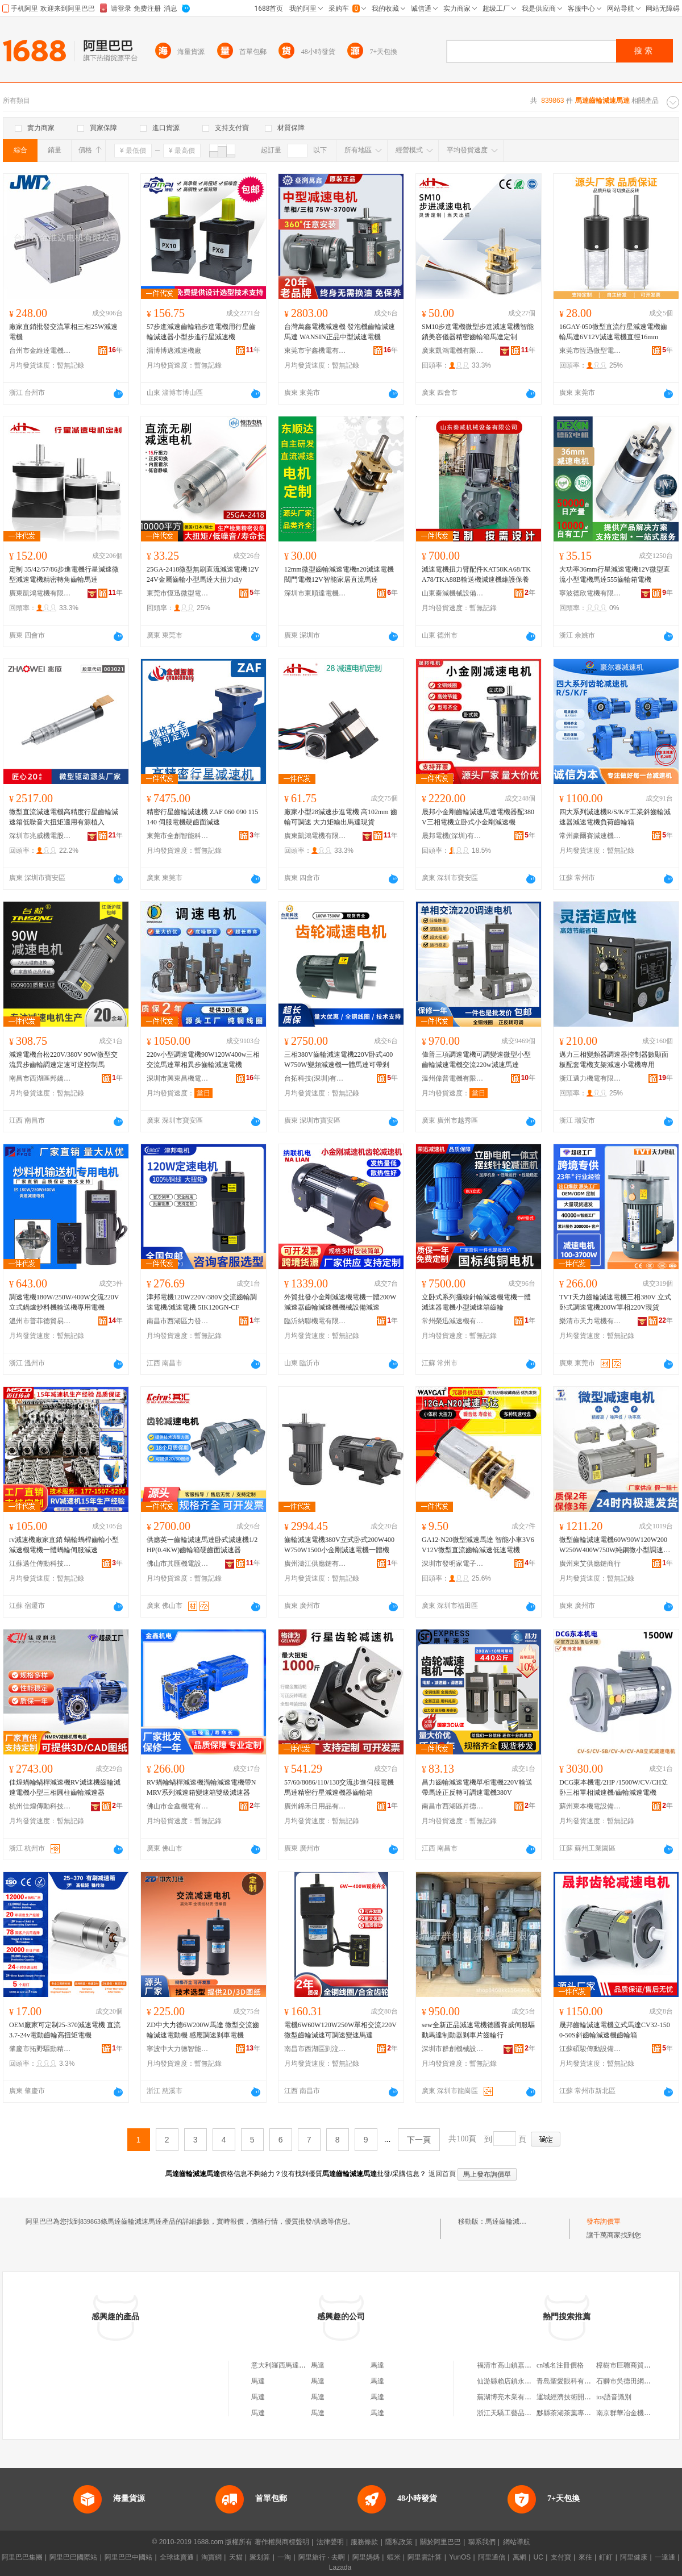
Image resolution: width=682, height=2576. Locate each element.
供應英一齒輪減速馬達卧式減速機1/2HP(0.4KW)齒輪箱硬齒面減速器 (202, 1545)
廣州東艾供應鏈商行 (590, 1564)
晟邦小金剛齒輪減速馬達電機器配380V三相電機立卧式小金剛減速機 (478, 817)
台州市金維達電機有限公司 (40, 351)
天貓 (236, 2557)
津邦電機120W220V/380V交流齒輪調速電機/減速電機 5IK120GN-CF (202, 1302)
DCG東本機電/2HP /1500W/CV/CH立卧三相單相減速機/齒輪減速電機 (613, 1787)
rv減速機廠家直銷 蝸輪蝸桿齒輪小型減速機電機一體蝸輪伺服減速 (64, 1545)
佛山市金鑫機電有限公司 (178, 1806)
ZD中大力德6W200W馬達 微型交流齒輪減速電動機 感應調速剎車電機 (203, 2030)
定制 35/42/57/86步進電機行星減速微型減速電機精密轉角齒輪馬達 (64, 574)
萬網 (519, 2557)
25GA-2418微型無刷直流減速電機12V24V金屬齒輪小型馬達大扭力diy (203, 574)
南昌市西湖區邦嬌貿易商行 (40, 1078)
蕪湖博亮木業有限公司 (511, 2397)
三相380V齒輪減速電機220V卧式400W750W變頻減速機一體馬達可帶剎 (338, 1060)
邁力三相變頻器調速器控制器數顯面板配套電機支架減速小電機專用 (613, 1060)
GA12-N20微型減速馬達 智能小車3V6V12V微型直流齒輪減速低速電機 (478, 1545)
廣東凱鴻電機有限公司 (453, 351)
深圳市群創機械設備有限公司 (453, 2049)
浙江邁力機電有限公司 (590, 1078)
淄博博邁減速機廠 (174, 351)
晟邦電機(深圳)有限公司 (453, 836)
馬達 (318, 2365)
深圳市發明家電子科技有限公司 (453, 1564)
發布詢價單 (604, 2221)
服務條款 (364, 2542)
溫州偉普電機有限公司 (453, 1078)
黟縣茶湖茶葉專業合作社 (574, 2413)
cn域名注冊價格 (560, 2365)
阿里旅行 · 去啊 (321, 2557)
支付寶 (561, 2557)
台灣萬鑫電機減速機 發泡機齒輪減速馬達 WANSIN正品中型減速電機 (339, 332)
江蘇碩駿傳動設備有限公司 (590, 2049)
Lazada (340, 2567)
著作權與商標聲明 (282, 2542)
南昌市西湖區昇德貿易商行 (453, 1806)
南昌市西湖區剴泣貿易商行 (315, 2049)
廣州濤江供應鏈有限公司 (315, 1564)
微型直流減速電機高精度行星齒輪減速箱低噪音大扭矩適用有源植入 (63, 817)
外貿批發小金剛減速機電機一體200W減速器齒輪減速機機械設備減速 (340, 1302)
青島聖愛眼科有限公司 (571, 2381)
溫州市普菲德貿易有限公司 (40, 1321)
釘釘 (606, 2557)
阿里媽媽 (366, 2557)
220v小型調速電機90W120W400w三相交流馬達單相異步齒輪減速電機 (203, 1060)
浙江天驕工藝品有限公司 (514, 2413)
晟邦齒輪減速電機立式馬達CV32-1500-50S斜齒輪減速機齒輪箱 (614, 2030)
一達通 (665, 2557)
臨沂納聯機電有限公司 (315, 1321)
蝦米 (394, 2557)
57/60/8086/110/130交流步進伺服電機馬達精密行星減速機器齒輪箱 (339, 1787)
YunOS (460, 2557)
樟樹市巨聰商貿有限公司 (633, 2365)
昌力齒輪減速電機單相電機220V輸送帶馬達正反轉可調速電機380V (477, 1787)
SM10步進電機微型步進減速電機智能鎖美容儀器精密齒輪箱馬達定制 (478, 332)
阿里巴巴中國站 (128, 2557)
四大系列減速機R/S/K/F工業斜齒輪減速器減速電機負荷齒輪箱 (615, 817)
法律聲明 (330, 2542)
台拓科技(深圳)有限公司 (315, 1078)
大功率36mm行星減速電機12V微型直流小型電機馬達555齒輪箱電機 (614, 574)
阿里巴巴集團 (22, 2557)
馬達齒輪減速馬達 (512, 2221)
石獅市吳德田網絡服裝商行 (637, 2381)
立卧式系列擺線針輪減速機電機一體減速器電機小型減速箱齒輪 (476, 1302)
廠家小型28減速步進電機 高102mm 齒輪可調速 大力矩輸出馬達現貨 (340, 817)
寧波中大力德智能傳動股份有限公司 (178, 2049)
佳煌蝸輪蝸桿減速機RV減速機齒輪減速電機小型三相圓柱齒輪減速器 (64, 1787)
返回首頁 (442, 2174)
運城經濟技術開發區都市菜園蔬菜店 (591, 2397)
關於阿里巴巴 (440, 2542)
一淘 (284, 2557)
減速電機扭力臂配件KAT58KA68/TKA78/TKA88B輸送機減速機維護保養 (476, 574)
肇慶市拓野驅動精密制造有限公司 (40, 2049)
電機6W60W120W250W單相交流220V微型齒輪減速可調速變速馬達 (340, 2030)
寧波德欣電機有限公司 (590, 593)
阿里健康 (633, 2557)
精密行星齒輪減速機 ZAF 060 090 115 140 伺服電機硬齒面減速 (202, 817)
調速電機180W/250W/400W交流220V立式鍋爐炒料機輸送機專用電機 (64, 1302)
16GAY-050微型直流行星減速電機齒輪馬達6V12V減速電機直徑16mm (613, 332)
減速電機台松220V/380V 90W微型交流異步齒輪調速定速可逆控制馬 (63, 1060)
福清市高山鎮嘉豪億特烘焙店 (521, 2365)
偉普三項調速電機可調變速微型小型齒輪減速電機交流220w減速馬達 (476, 1060)
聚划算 (259, 2557)
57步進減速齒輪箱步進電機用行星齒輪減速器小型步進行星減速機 (201, 332)
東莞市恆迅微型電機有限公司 (590, 351)
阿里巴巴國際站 (73, 2557)
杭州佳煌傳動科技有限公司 (40, 1806)
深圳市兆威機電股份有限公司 (40, 836)
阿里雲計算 (424, 2557)
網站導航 (516, 2542)
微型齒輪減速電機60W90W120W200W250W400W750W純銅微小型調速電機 (614, 1545)
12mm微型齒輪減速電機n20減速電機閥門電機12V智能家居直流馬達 (339, 574)
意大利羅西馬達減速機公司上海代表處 (309, 2365)
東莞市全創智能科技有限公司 (178, 836)
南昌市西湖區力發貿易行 (178, 1321)
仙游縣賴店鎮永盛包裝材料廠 (521, 2381)
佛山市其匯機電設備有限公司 (178, 1564)
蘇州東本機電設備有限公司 (590, 1806)
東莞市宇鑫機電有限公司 (315, 351)
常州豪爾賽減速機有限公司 (590, 836)
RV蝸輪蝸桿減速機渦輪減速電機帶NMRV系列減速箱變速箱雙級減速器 (201, 1787)
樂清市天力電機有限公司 (590, 1321)
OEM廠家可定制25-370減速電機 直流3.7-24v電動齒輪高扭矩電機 (64, 2030)
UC (538, 2557)
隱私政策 (399, 2542)
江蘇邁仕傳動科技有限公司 (40, 1564)
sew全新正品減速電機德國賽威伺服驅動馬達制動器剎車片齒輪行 (478, 2030)
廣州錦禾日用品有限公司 (315, 1806)
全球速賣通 (177, 2557)
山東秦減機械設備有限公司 (453, 593)
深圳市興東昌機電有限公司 (178, 1078)
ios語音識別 (613, 2397)
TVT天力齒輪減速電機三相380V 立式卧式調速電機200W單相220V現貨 (615, 1302)
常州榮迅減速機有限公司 (453, 1321)
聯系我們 (482, 2542)
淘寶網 (211, 2557)
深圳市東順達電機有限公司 (315, 593)
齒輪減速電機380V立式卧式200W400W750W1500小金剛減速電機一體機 (339, 1545)
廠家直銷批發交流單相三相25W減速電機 (63, 332)
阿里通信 (491, 2557)
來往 (585, 2557)
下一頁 (419, 2139)
